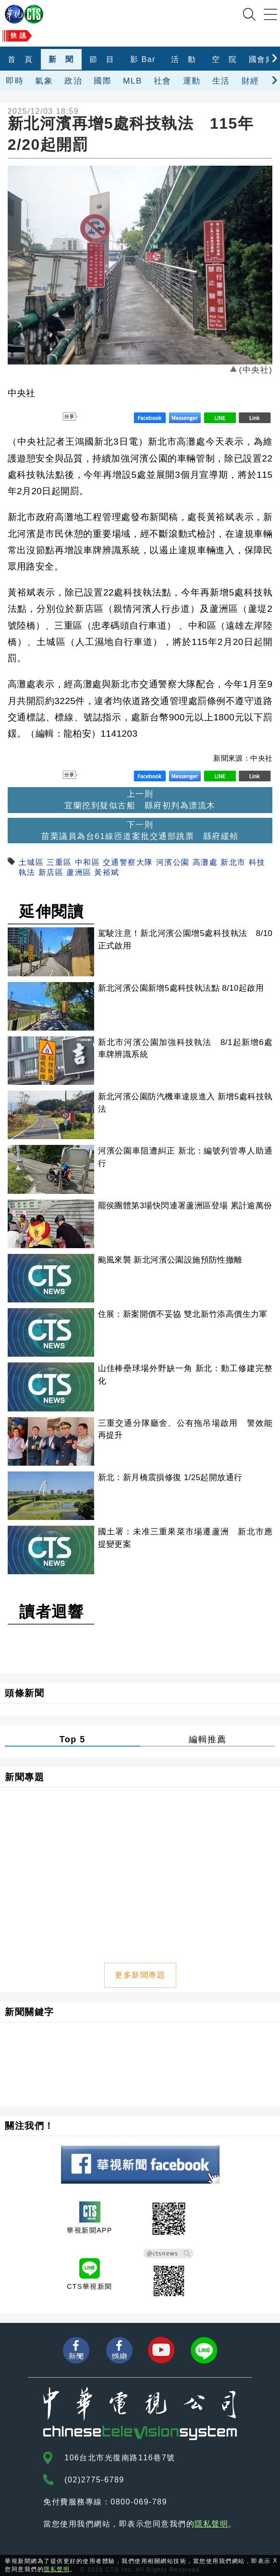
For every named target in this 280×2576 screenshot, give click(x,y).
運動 (192, 80)
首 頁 (20, 59)
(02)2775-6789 (94, 2480)
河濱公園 (173, 862)
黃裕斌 (107, 872)
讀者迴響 (51, 1611)
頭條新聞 (24, 1693)
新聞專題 (24, 1777)
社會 (162, 80)
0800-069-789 (138, 2502)
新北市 (233, 862)
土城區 (31, 862)
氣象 (44, 80)
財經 (250, 80)
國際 (102, 80)
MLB (132, 80)
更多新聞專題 (140, 1975)
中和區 (87, 862)
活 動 (183, 59)
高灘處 (205, 862)
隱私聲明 (211, 2524)
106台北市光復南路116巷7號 (119, 2458)
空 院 (224, 59)
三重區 (59, 862)
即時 (15, 80)
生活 (221, 80)
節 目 (102, 59)
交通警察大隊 (128, 862)
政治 (73, 80)
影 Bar (143, 59)
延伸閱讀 (51, 911)
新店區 (51, 872)
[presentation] (274, 57)
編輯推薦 (207, 1739)
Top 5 (72, 1739)
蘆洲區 (79, 872)
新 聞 (61, 59)
